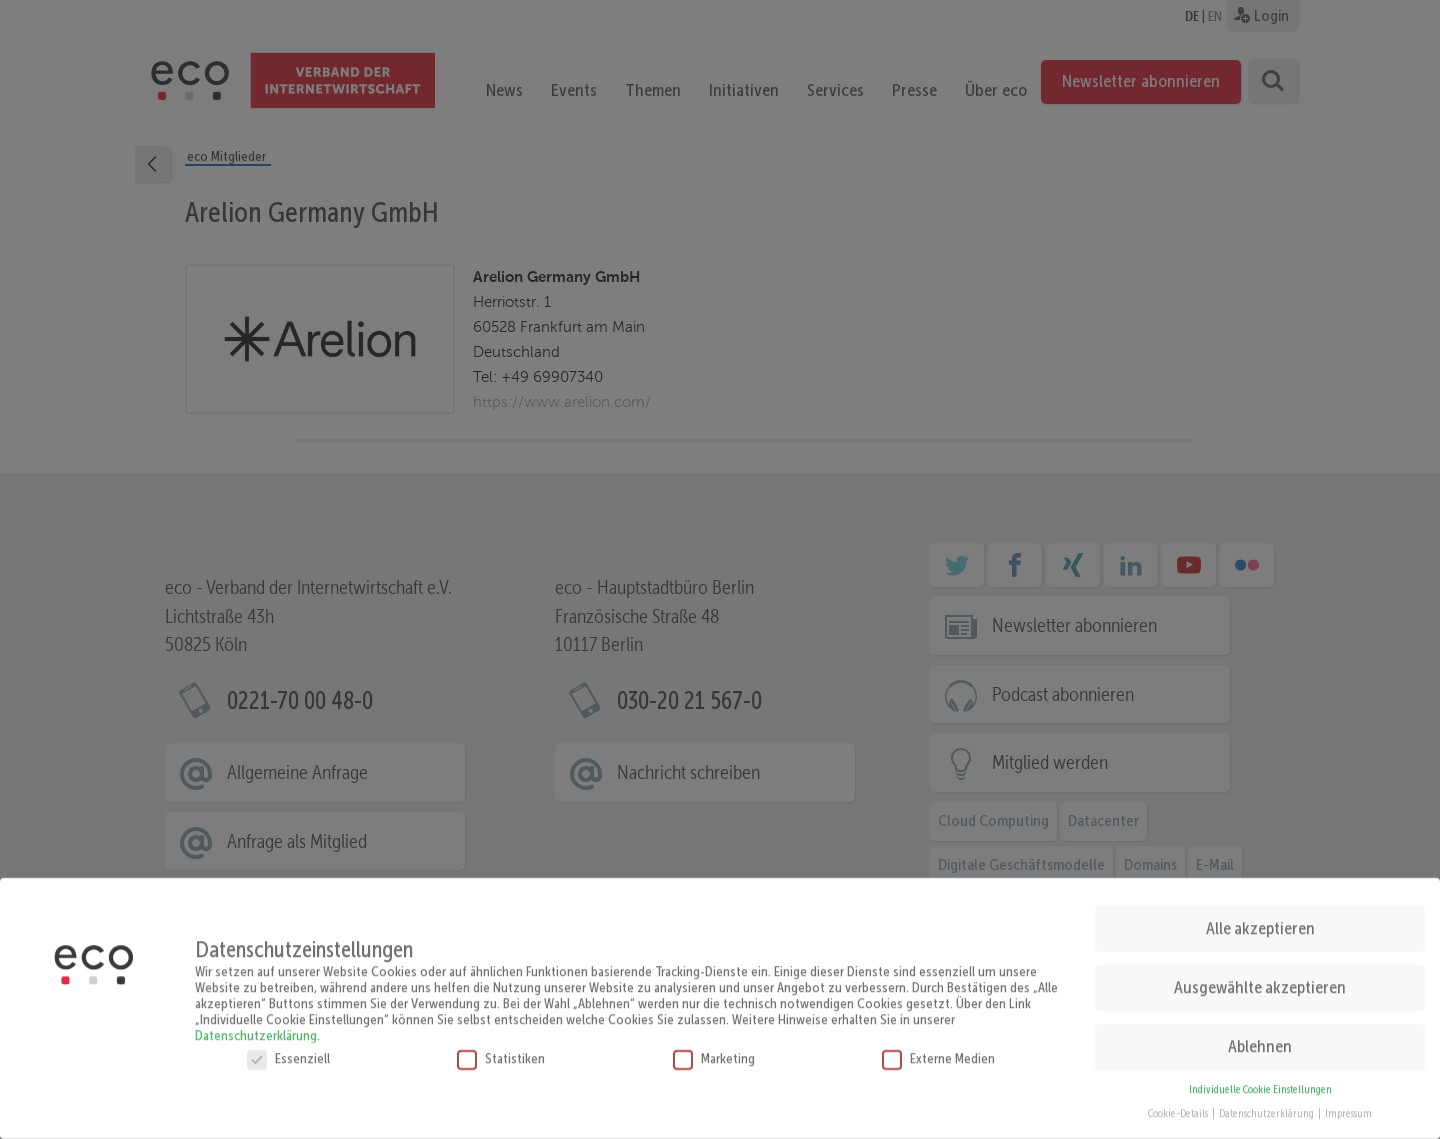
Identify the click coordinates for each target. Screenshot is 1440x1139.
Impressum (1348, 1106)
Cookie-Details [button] (1179, 1106)
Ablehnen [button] (1260, 1038)
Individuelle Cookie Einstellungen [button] (1260, 1081)
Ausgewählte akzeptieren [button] (1260, 979)
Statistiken (501, 1050)
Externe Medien (938, 1050)
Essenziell (288, 1050)
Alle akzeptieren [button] (1260, 920)
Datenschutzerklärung (256, 1027)
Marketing (714, 1050)
